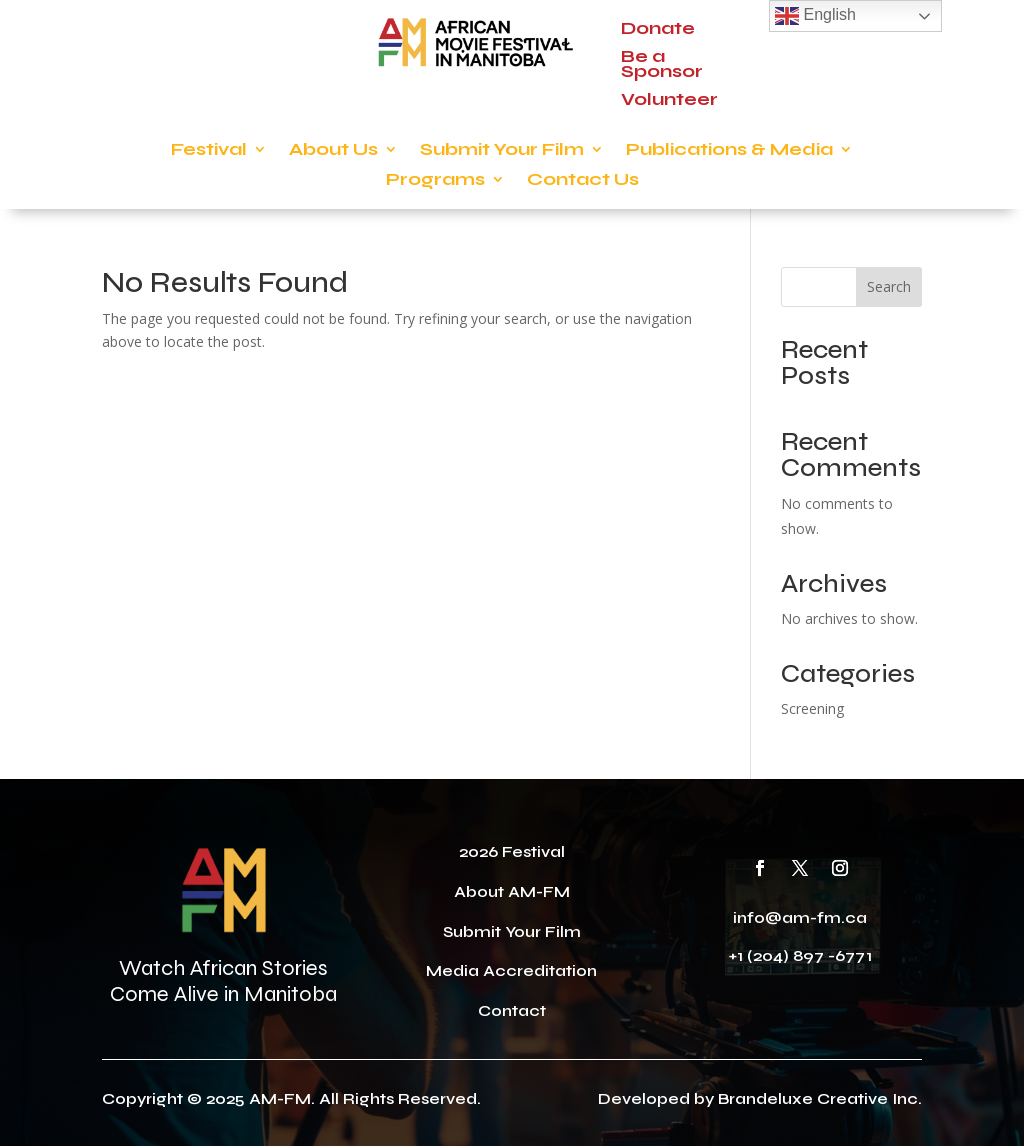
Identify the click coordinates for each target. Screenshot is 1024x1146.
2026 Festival (512, 851)
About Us (333, 151)
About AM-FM (512, 891)
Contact (512, 1010)
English (815, 16)
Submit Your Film (502, 151)
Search (889, 286)
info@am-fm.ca (800, 917)
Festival (209, 151)
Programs (435, 181)
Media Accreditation (511, 970)
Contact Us (583, 181)
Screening (812, 708)
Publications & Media (729, 151)
